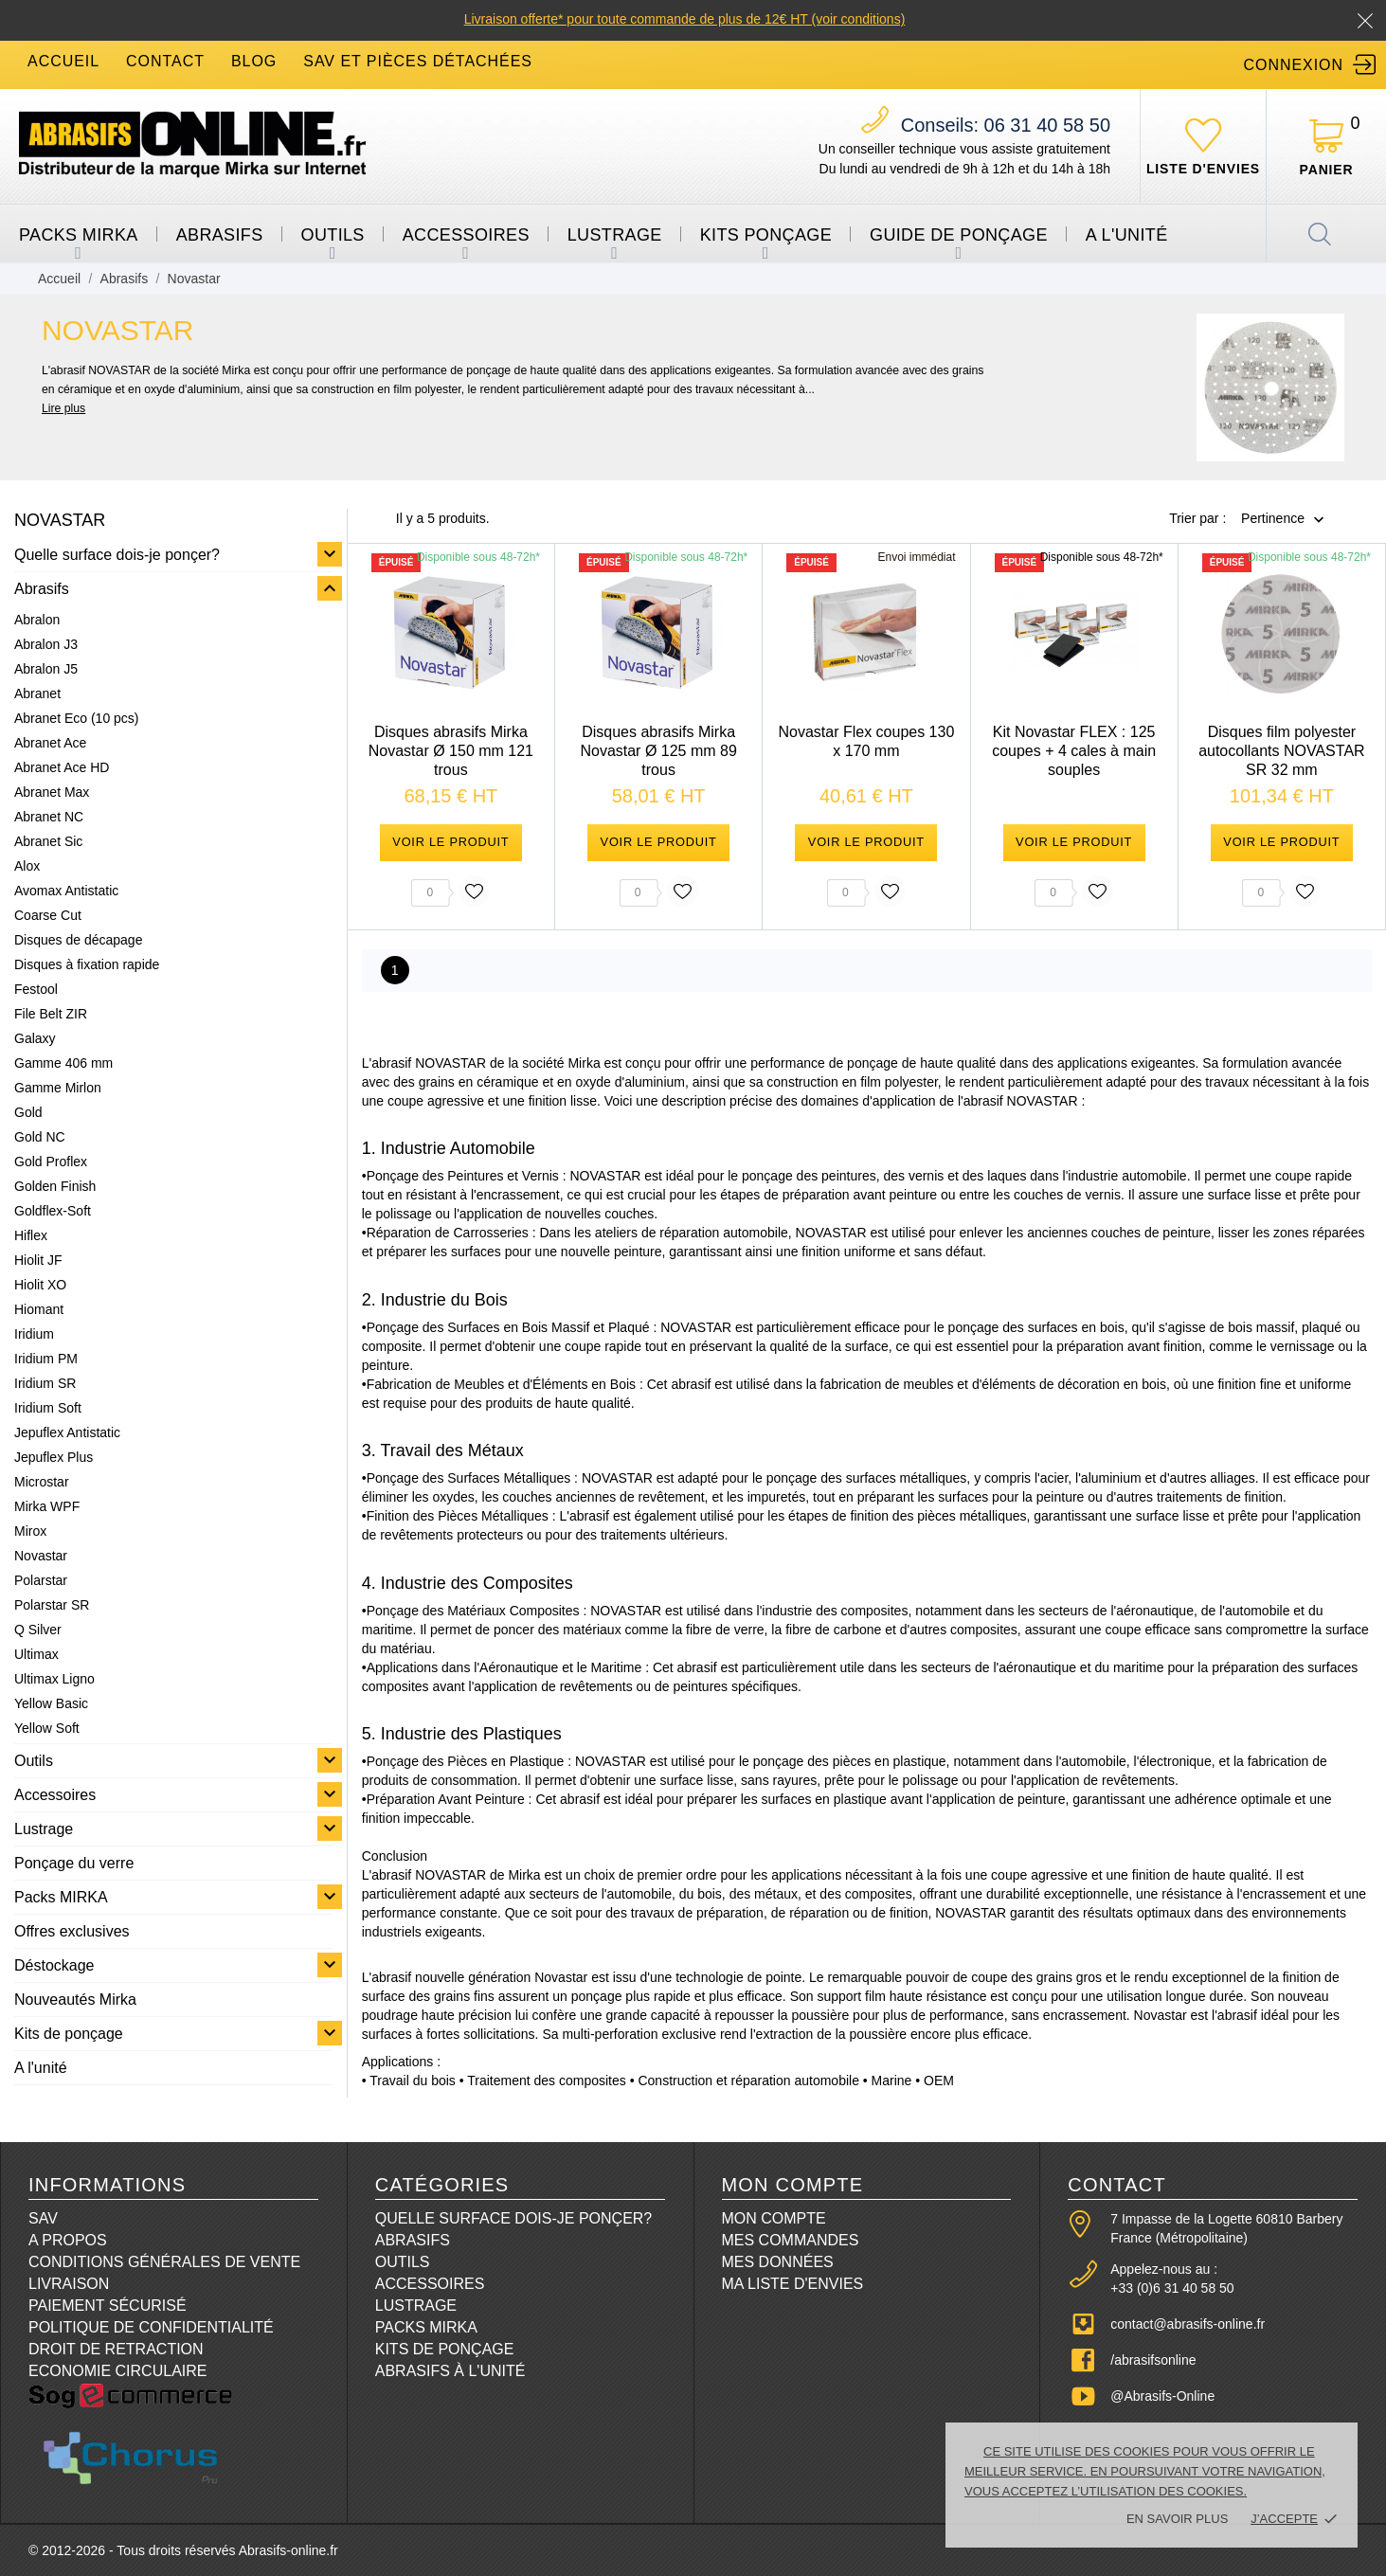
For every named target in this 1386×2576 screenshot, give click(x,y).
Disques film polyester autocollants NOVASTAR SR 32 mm (1281, 751)
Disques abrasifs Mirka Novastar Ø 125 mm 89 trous (658, 751)
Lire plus (63, 408)
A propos (67, 2240)
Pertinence (1273, 519)
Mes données (778, 2262)
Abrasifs (219, 234)
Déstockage (54, 1965)
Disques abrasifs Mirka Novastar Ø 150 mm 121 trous (451, 751)
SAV (43, 2218)
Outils (333, 234)
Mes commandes (790, 2240)
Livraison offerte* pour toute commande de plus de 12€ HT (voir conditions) (685, 19)
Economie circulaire (117, 2371)
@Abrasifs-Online (1162, 2396)
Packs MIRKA (78, 234)
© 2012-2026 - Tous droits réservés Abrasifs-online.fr (183, 2550)
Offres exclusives (72, 1931)
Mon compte (774, 2218)
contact (165, 61)
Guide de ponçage (959, 234)
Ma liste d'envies (793, 2284)
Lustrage (614, 234)
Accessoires (466, 234)
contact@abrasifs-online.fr (1187, 2324)
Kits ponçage (766, 234)
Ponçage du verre (74, 1863)
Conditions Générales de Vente (164, 2262)
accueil (63, 61)
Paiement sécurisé (107, 2305)
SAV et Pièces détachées (417, 61)
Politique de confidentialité (151, 2327)
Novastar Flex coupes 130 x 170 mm (866, 741)
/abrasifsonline (1153, 2360)
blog (254, 61)
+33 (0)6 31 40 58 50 (1171, 2288)
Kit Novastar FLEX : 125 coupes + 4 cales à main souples (1074, 751)
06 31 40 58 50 (1005, 125)
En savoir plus (1177, 2519)
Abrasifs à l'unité (450, 2371)
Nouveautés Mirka (75, 1999)
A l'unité (1127, 234)
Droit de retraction (116, 2349)
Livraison (68, 2284)
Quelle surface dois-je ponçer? (117, 555)
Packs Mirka (426, 2327)
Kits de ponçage (68, 2034)
